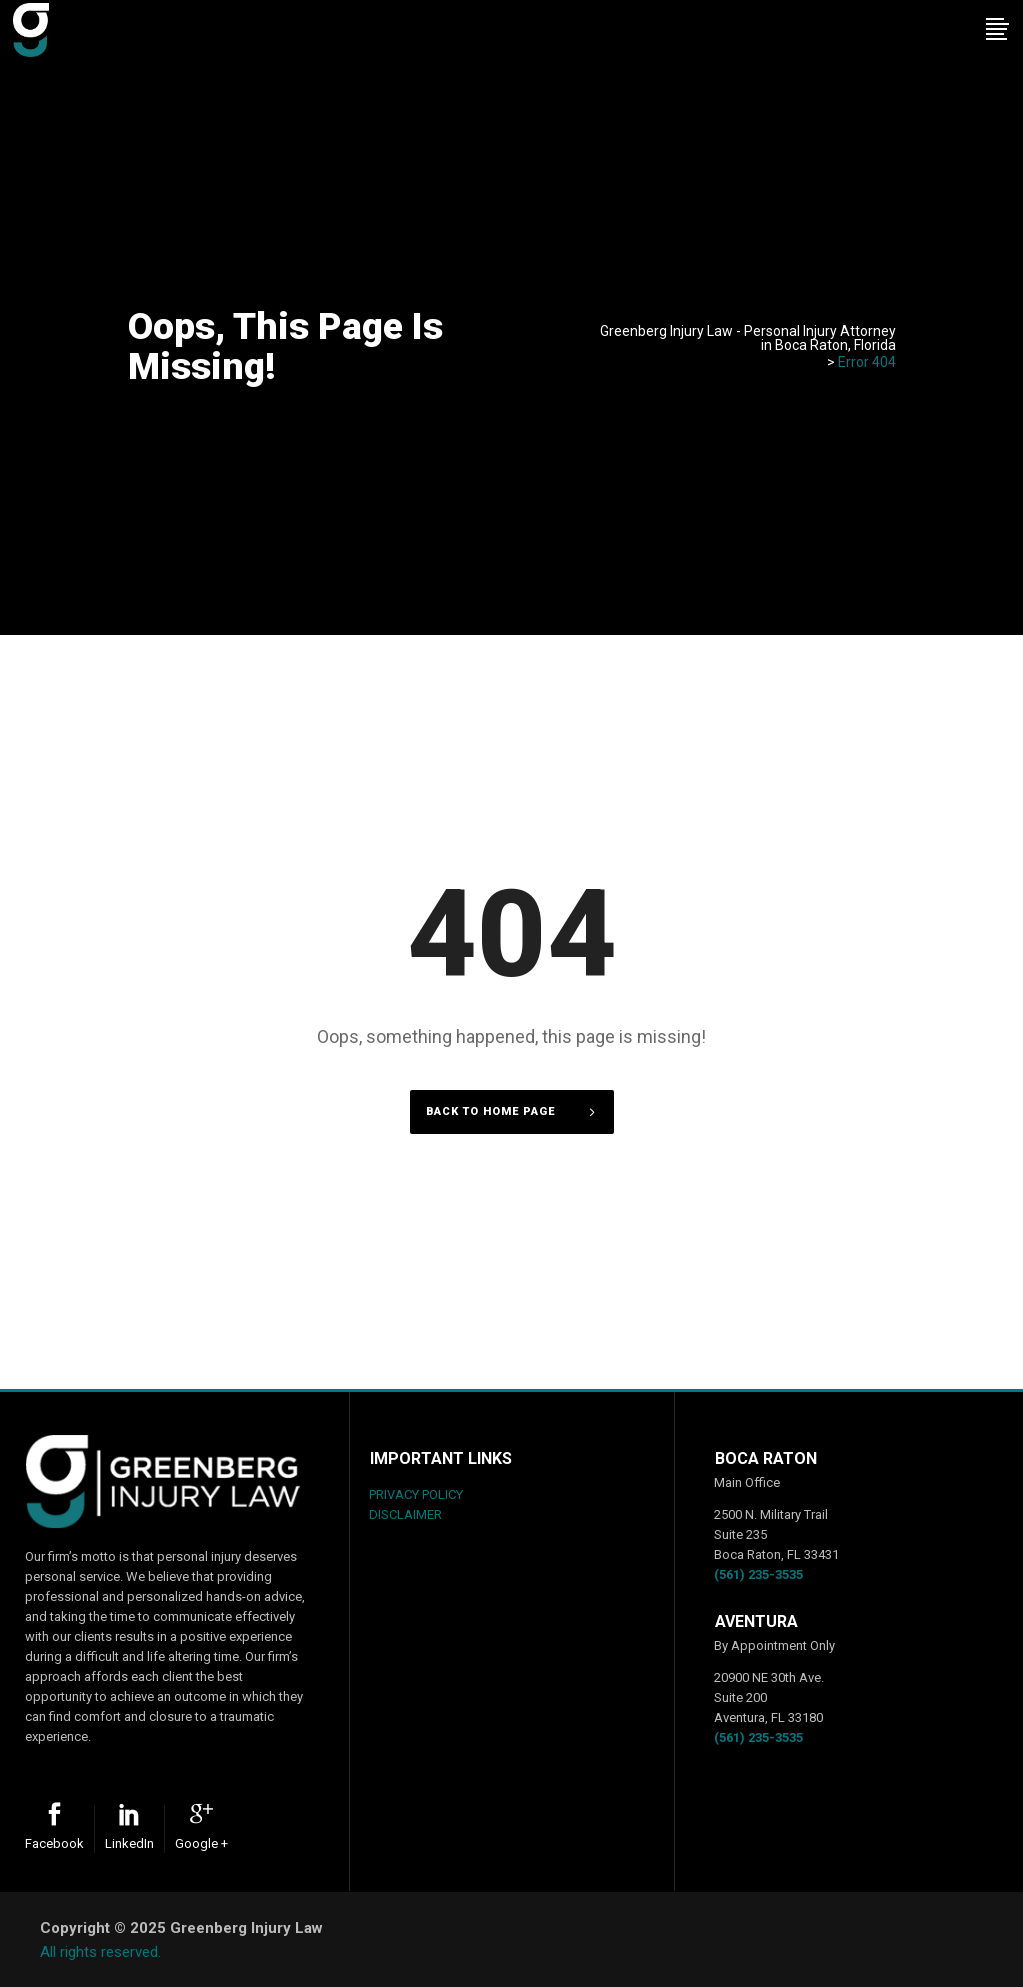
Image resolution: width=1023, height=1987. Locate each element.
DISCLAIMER (405, 1514)
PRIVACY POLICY (416, 1494)
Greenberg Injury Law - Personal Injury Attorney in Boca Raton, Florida (748, 338)
